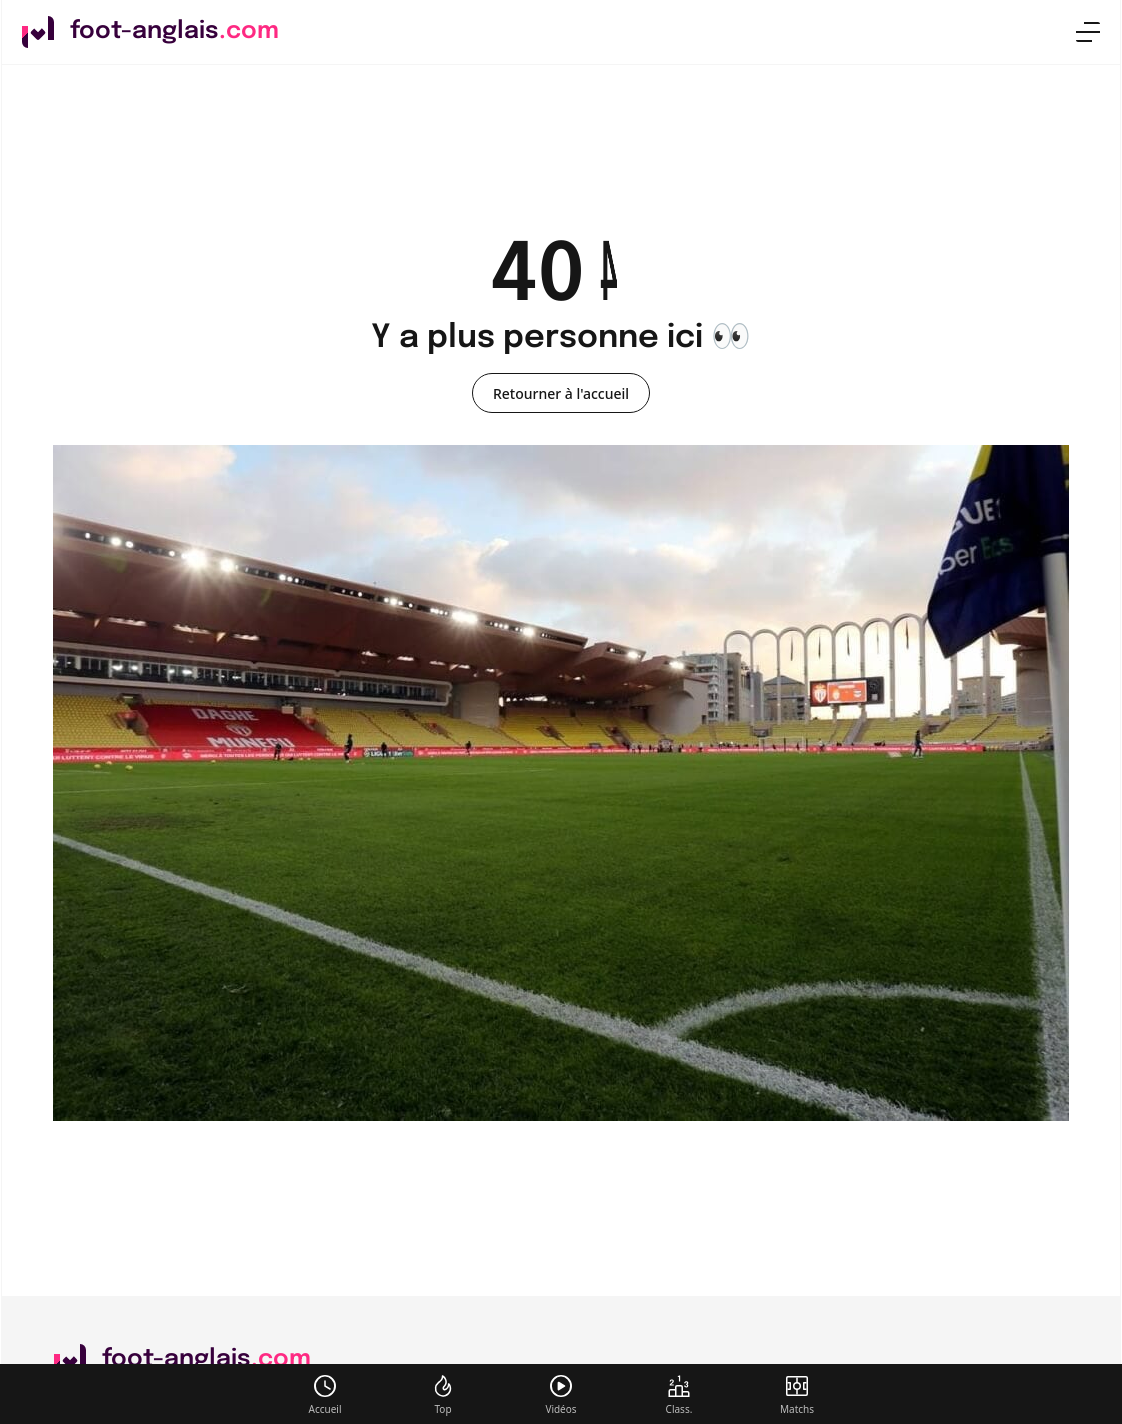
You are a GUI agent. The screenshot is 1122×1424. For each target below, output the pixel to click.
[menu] (1088, 32)
